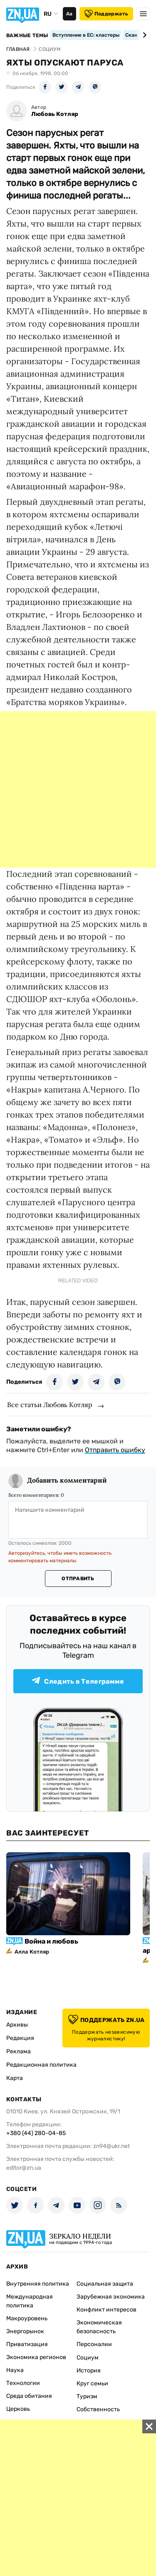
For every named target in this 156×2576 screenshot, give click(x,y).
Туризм (87, 2396)
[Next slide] (143, 35)
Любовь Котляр (54, 114)
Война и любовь (51, 1941)
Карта (14, 2078)
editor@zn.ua (23, 2167)
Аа (69, 14)
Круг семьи (92, 2383)
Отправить (78, 1578)
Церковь (18, 2408)
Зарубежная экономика (111, 2296)
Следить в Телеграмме (78, 1681)
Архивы (17, 2024)
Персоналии (94, 2344)
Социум (88, 2357)
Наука (15, 2370)
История (89, 2370)
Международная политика (29, 2301)
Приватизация (27, 2344)
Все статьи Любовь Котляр (49, 1404)
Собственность (98, 2409)
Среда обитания (29, 2396)
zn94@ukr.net (111, 2146)
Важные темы (27, 35)
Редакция (20, 2038)
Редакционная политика (41, 2064)
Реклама (18, 2051)
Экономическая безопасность (99, 2327)
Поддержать (106, 14)
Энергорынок (25, 2331)
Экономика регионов (36, 2357)
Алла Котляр (32, 1952)
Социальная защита (105, 2283)
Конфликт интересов (106, 2309)
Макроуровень (26, 2318)
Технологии (23, 2383)
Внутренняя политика (37, 2283)
